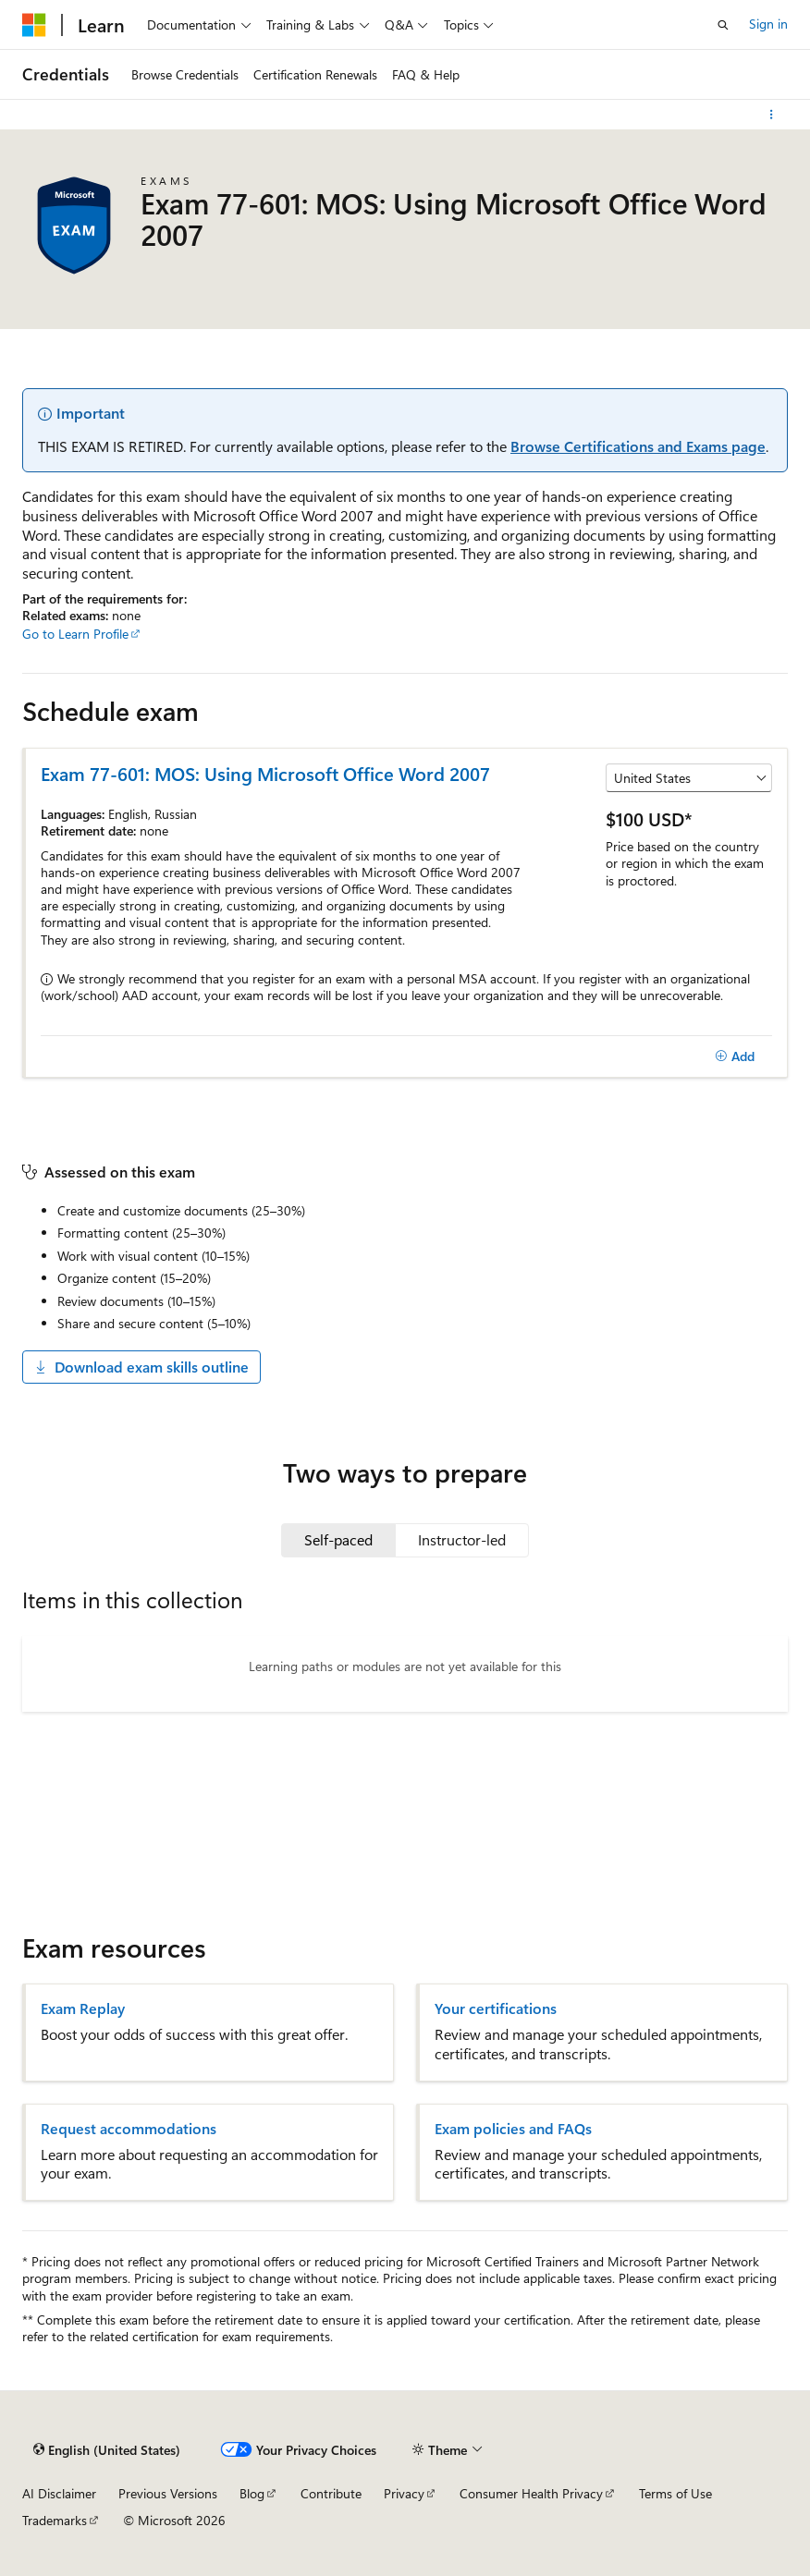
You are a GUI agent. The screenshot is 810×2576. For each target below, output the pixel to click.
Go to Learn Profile (75, 633)
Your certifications (496, 2008)
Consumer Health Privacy (531, 2493)
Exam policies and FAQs (513, 2128)
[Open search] (723, 25)
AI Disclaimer (59, 2493)
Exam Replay (83, 2008)
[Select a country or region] (689, 778)
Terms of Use (675, 2493)
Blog (251, 2493)
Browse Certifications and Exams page (638, 446)
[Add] (735, 1056)
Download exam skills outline (141, 1366)
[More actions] (771, 114)
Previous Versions (167, 2493)
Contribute (331, 2493)
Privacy (404, 2493)
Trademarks (54, 2520)
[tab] (338, 1540)
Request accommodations (128, 2128)
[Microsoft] (34, 25)
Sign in (768, 23)
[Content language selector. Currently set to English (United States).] (106, 2450)
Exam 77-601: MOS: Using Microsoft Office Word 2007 (265, 773)
